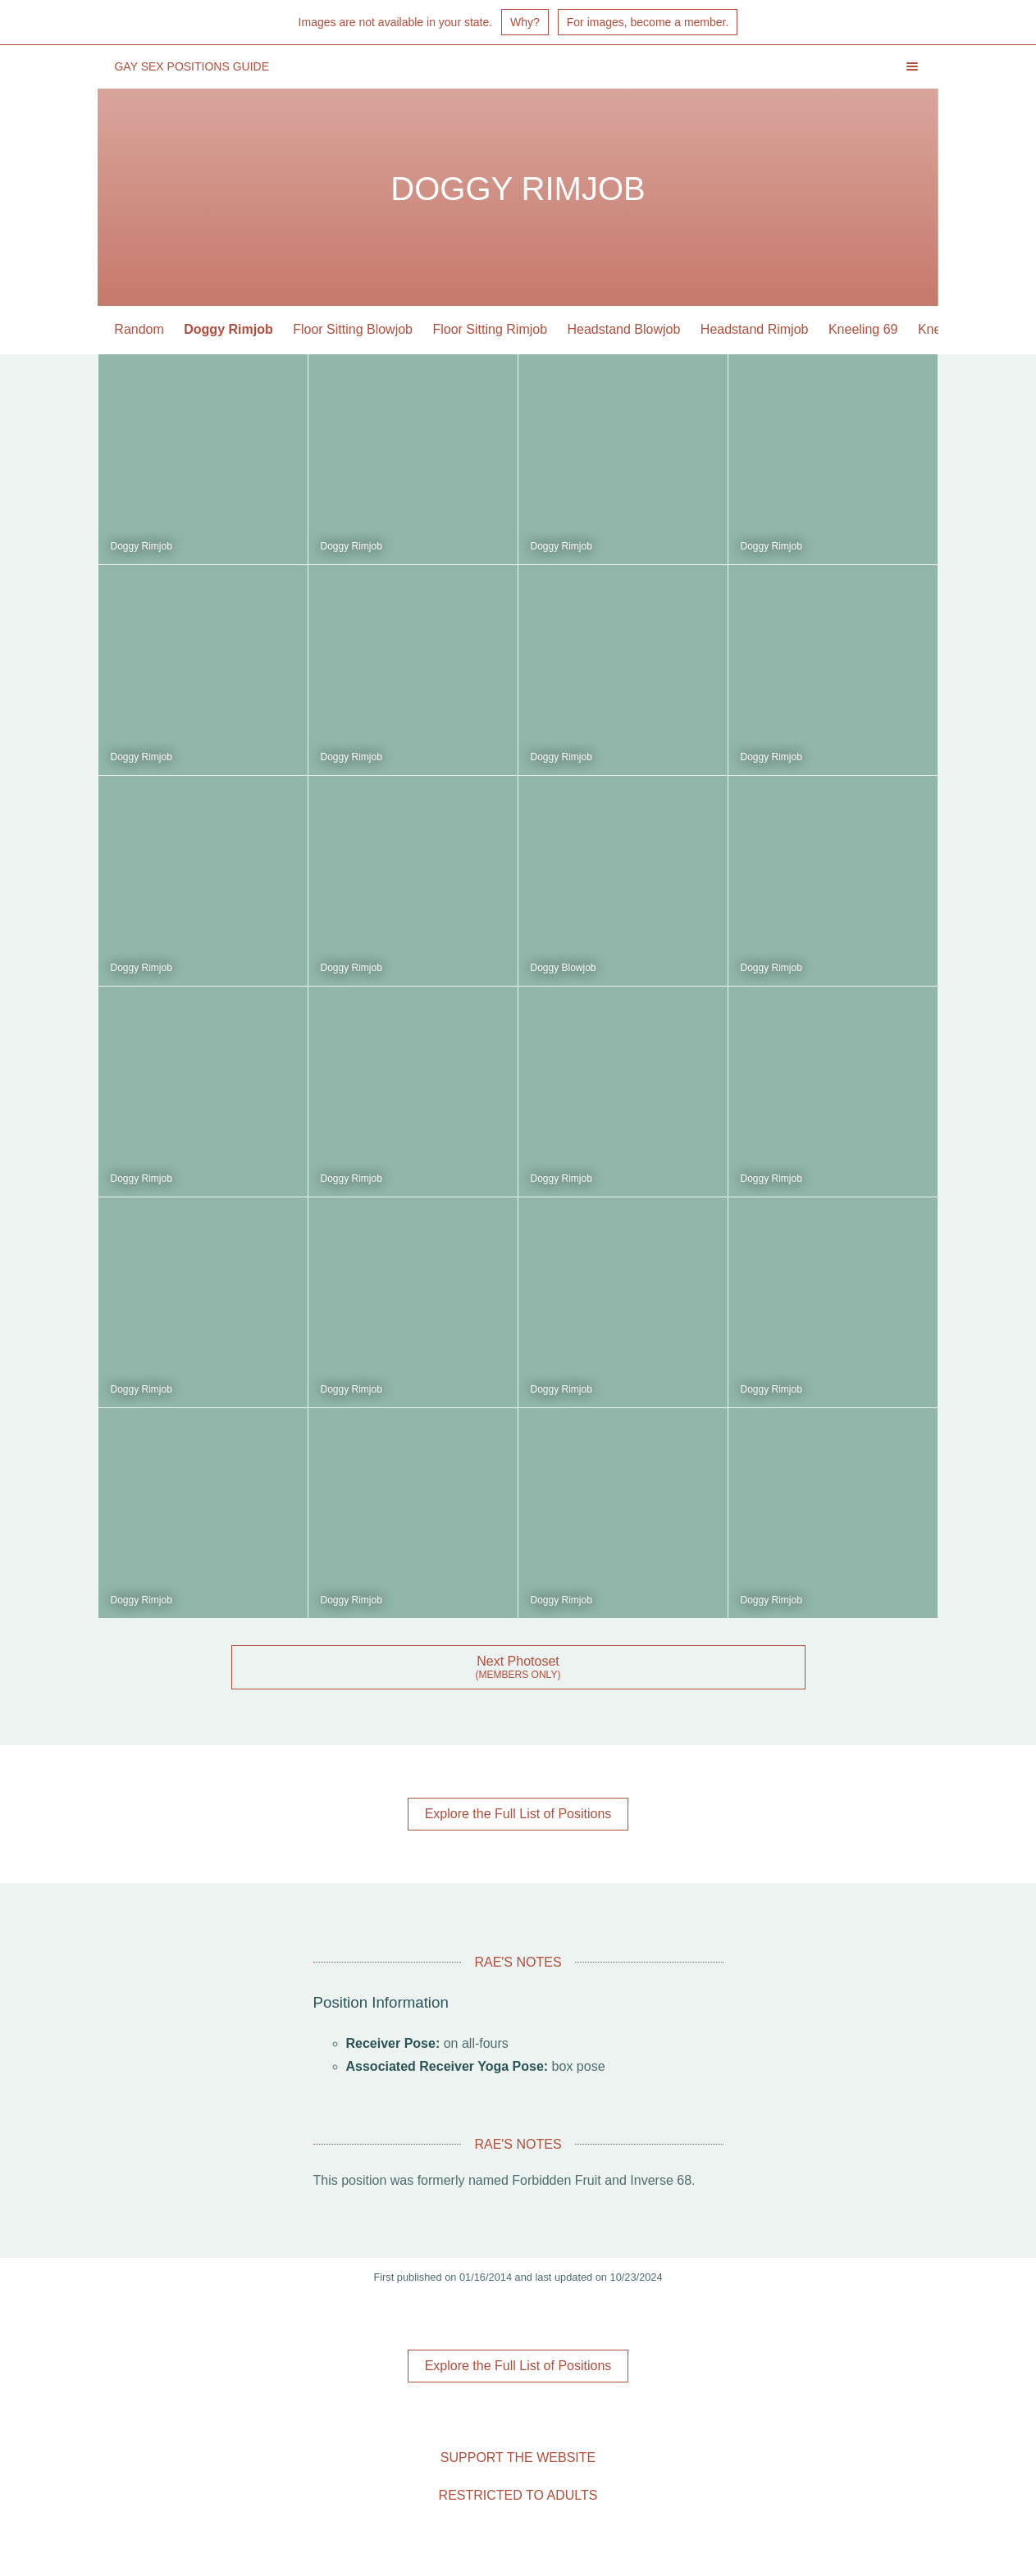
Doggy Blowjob (563, 967)
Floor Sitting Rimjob (490, 329)
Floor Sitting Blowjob (353, 329)
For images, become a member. (648, 22)
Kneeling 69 (863, 329)
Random (139, 329)
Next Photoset (518, 1661)
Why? (525, 22)
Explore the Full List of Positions (518, 1814)
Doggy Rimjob (228, 329)
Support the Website (518, 2457)
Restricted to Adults (518, 2495)
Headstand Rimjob (755, 329)
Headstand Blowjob (624, 329)
